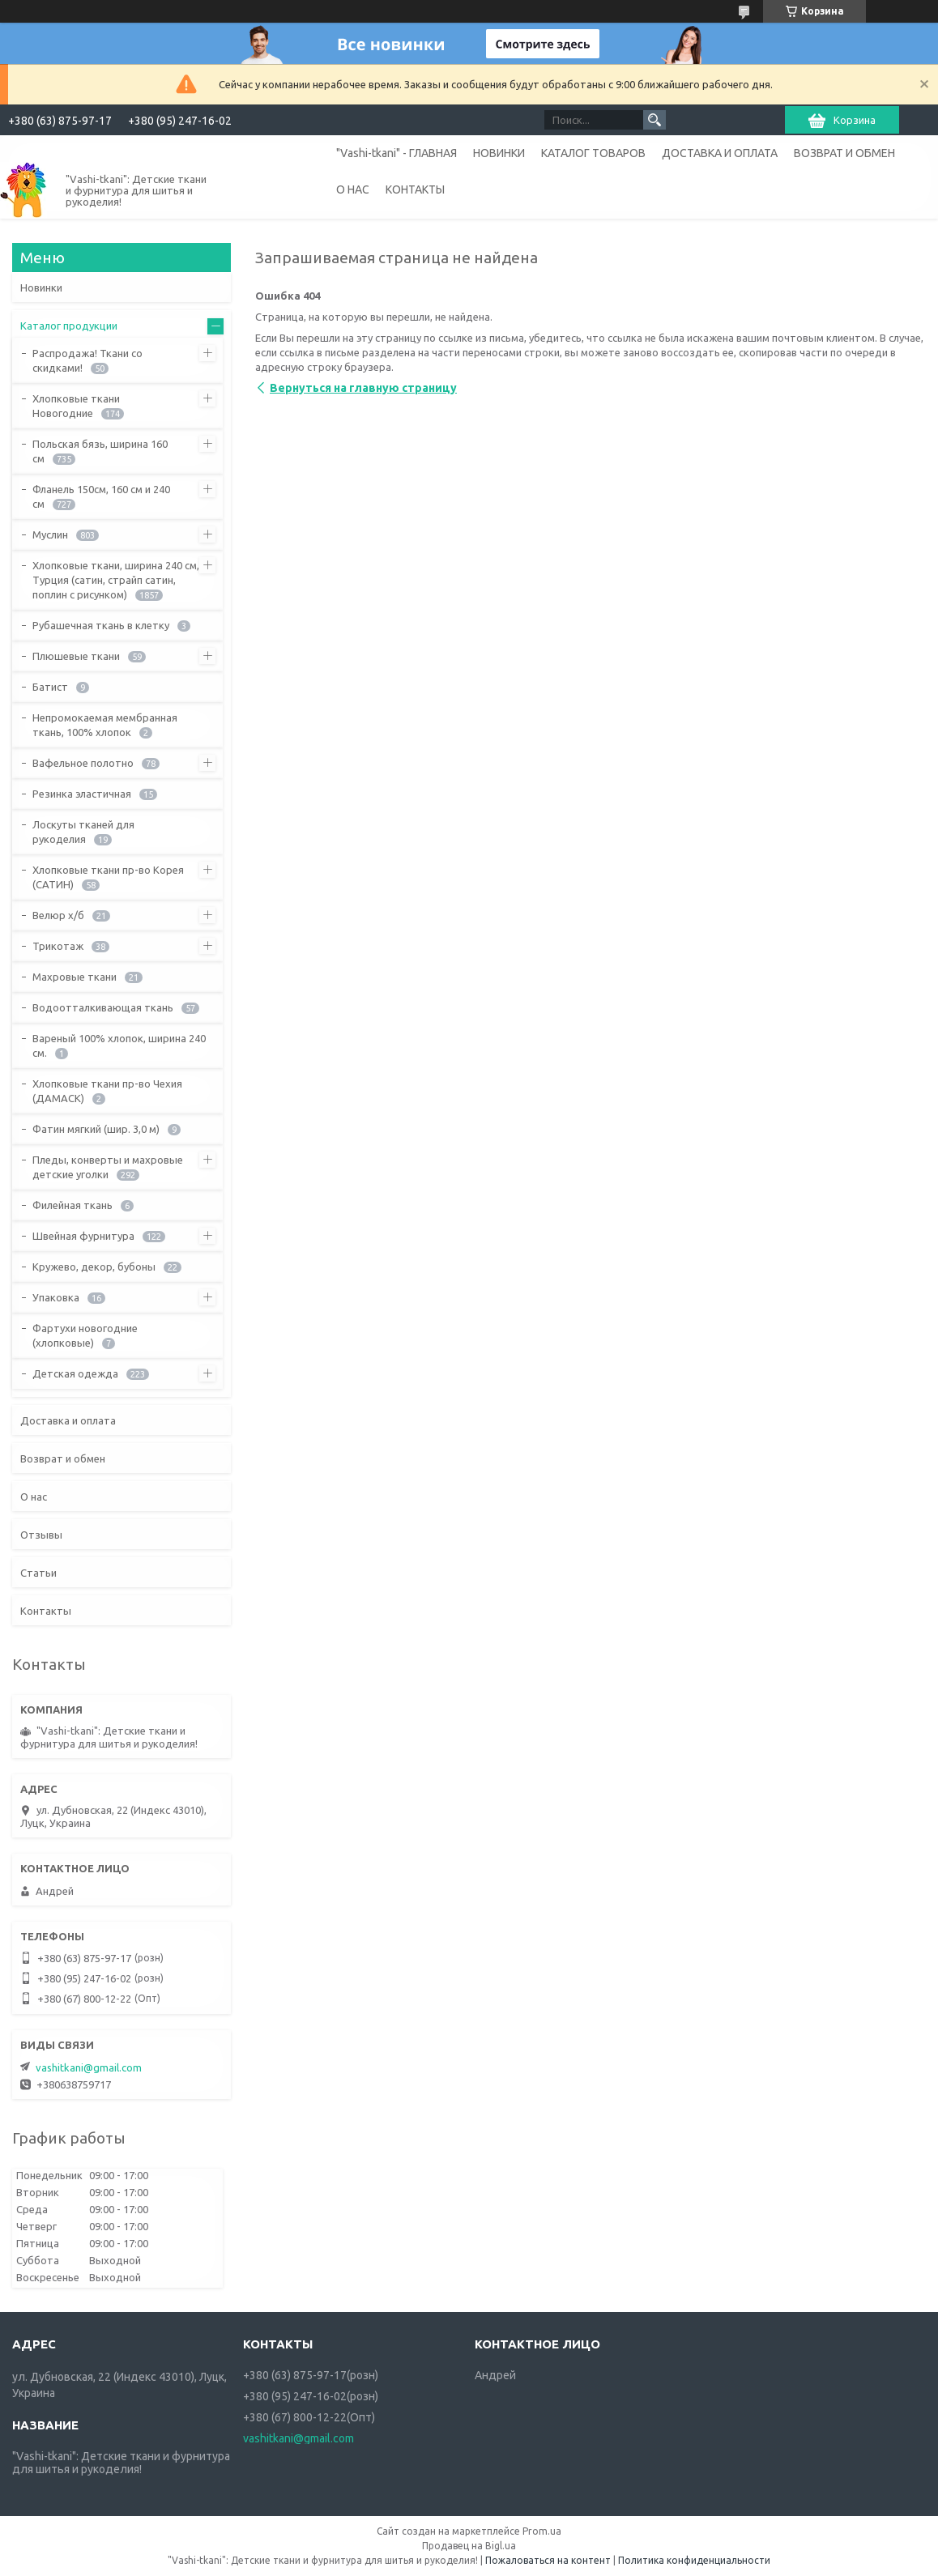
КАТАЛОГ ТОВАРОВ (593, 153)
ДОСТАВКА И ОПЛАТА (720, 153)
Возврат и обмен (62, 1458)
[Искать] (654, 120)
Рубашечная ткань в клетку (100, 625)
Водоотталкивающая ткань (102, 1007)
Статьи (38, 1572)
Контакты (45, 1610)
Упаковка (55, 1297)
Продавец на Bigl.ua (469, 2545)
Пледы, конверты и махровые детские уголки (107, 1167)
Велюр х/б (58, 915)
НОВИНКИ (499, 153)
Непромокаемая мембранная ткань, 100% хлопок (104, 725)
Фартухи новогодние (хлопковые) (85, 1335)
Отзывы (41, 1534)
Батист (50, 686)
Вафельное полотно (83, 763)
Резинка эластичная (81, 793)
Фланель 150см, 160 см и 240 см (101, 496)
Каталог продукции (68, 325)
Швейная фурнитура (83, 1235)
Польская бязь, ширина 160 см (100, 451)
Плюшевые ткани (76, 656)
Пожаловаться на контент (548, 2560)
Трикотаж (57, 946)
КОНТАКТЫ (415, 189)
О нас (33, 1496)
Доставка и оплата (68, 1420)
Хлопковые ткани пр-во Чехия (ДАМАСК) (107, 1091)
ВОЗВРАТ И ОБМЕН (844, 153)
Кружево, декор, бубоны (94, 1266)
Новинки (41, 287)
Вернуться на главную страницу (363, 387)
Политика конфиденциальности (694, 2560)
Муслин (50, 534)
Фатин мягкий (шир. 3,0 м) (96, 1129)
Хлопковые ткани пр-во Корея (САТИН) (108, 877)
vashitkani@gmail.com (89, 2067)
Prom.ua (541, 2531)
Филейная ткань (72, 1205)
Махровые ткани (74, 976)
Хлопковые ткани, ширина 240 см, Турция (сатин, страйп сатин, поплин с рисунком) (115, 580)
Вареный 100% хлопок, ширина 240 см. (119, 1045)
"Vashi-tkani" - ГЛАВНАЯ (396, 153)
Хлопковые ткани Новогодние (76, 406)
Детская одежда (75, 1373)
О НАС (352, 189)
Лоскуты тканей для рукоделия (83, 832)
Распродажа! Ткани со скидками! (87, 360)
